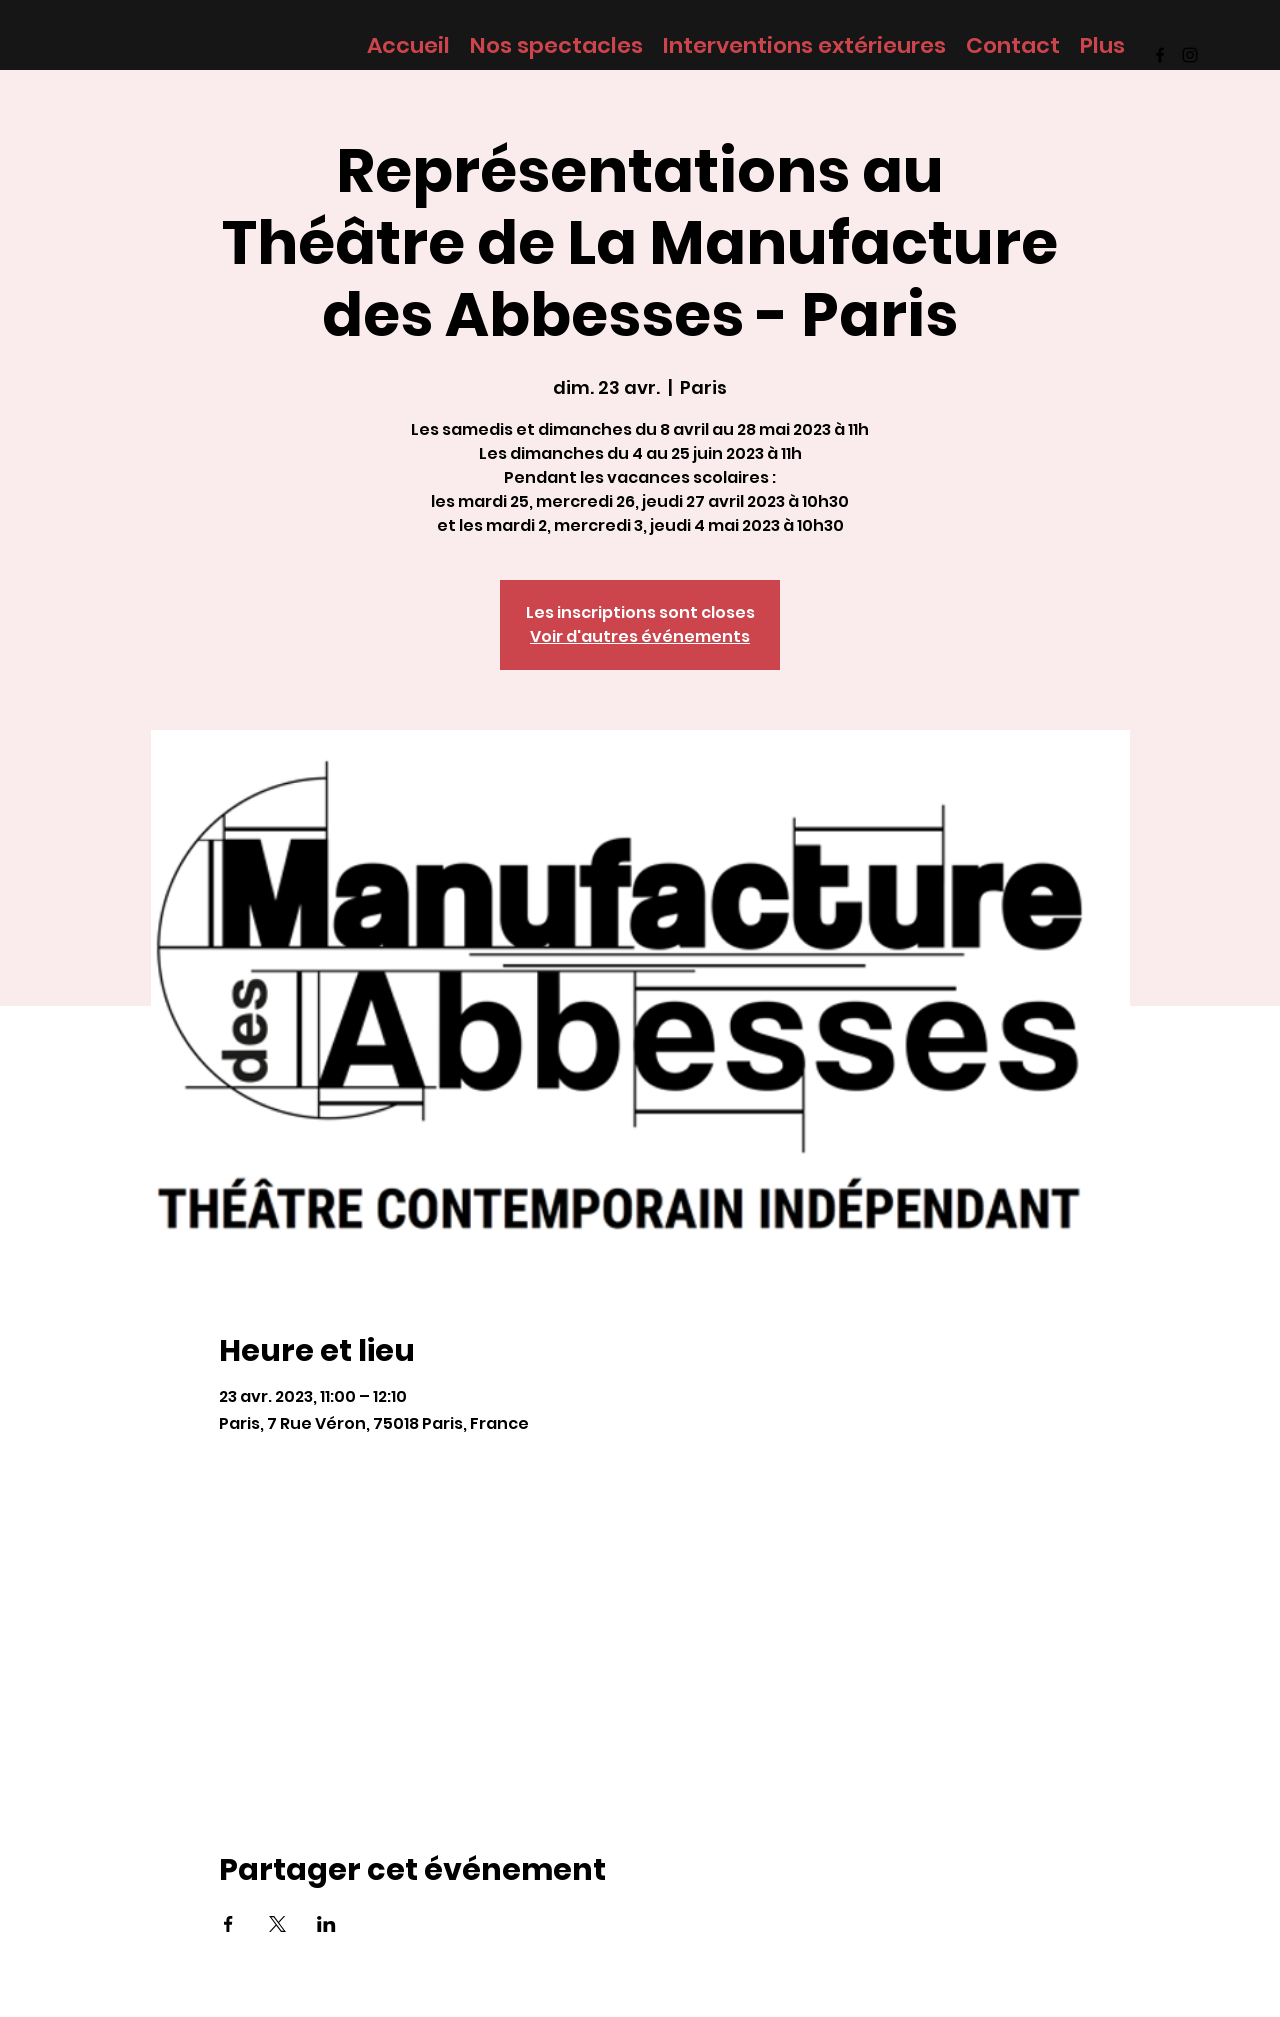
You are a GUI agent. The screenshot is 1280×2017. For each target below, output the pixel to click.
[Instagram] (1190, 55)
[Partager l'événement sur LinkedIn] (326, 1924)
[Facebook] (1160, 55)
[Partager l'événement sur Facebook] (228, 1924)
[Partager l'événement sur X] (277, 1924)
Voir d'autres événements (640, 636)
